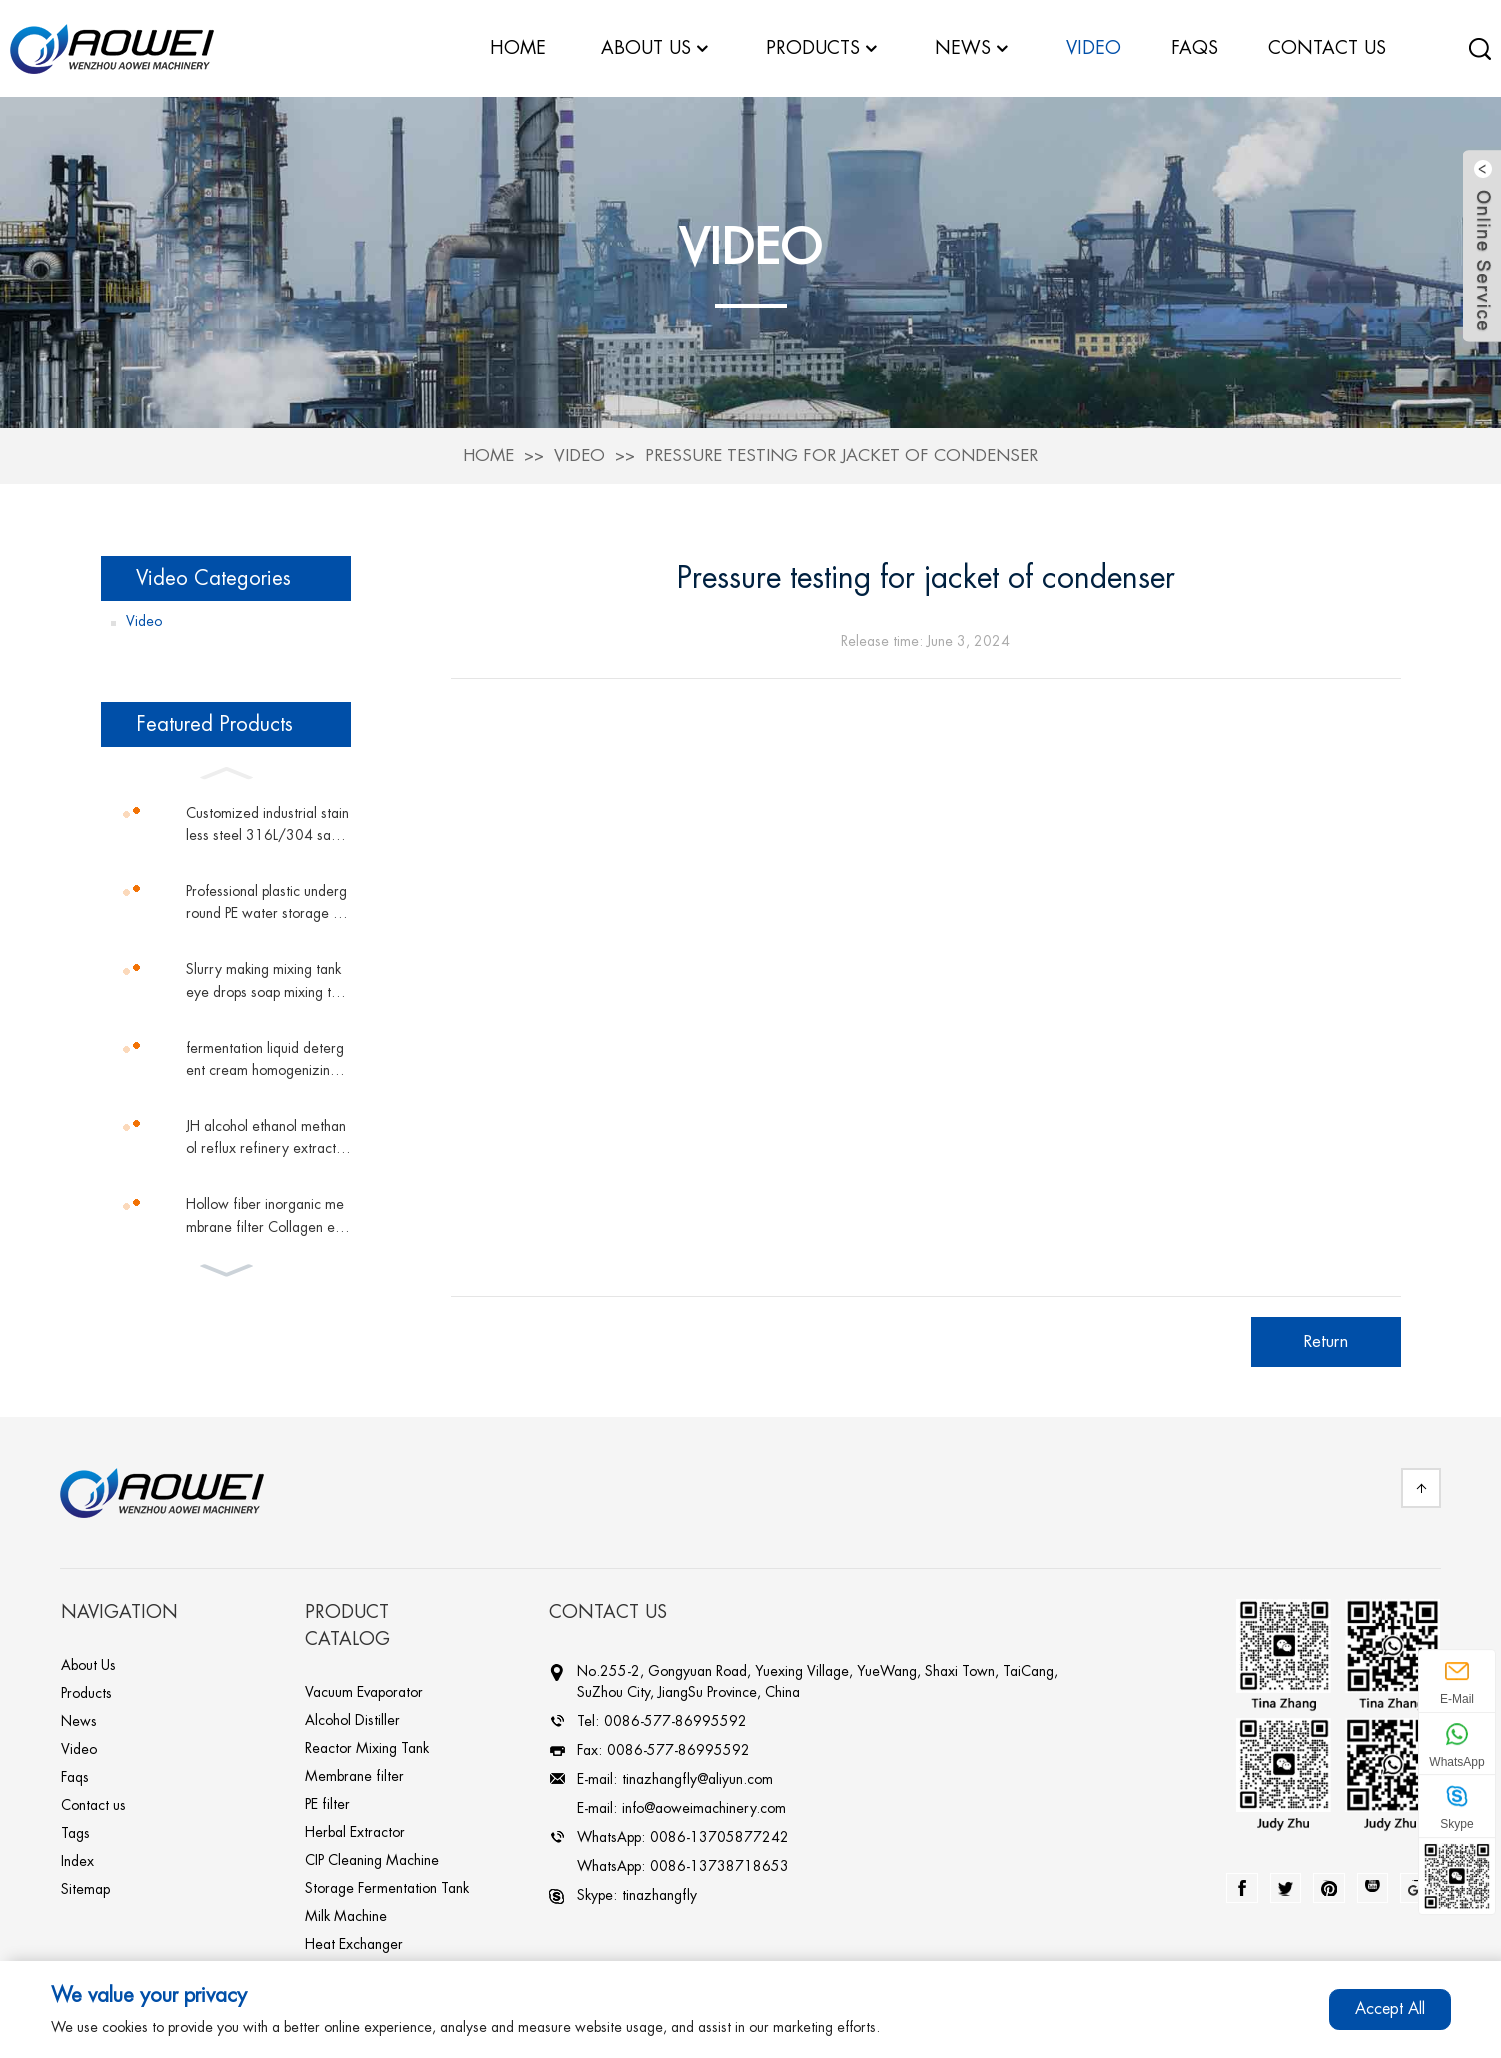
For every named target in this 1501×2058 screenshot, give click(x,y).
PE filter (327, 1803)
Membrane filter (354, 1775)
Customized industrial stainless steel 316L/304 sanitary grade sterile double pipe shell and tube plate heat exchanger (268, 825)
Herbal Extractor (355, 1831)
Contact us (93, 1804)
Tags (75, 1832)
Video (579, 454)
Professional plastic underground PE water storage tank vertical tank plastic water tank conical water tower (268, 903)
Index (77, 1860)
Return (1325, 1340)
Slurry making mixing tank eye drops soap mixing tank (266, 981)
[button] (226, 770)
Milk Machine (346, 1915)
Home (488, 454)
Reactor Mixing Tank (367, 1747)
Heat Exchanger (354, 1943)
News (973, 48)
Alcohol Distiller (352, 1719)
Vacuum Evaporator (364, 1691)
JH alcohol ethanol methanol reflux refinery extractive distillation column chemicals (266, 1138)
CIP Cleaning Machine (372, 1859)
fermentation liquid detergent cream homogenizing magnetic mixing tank (265, 1060)
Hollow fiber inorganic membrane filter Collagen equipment (268, 1216)
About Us (88, 1664)
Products (86, 1692)
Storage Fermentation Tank (387, 1887)
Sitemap (85, 1888)
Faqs (75, 1776)
